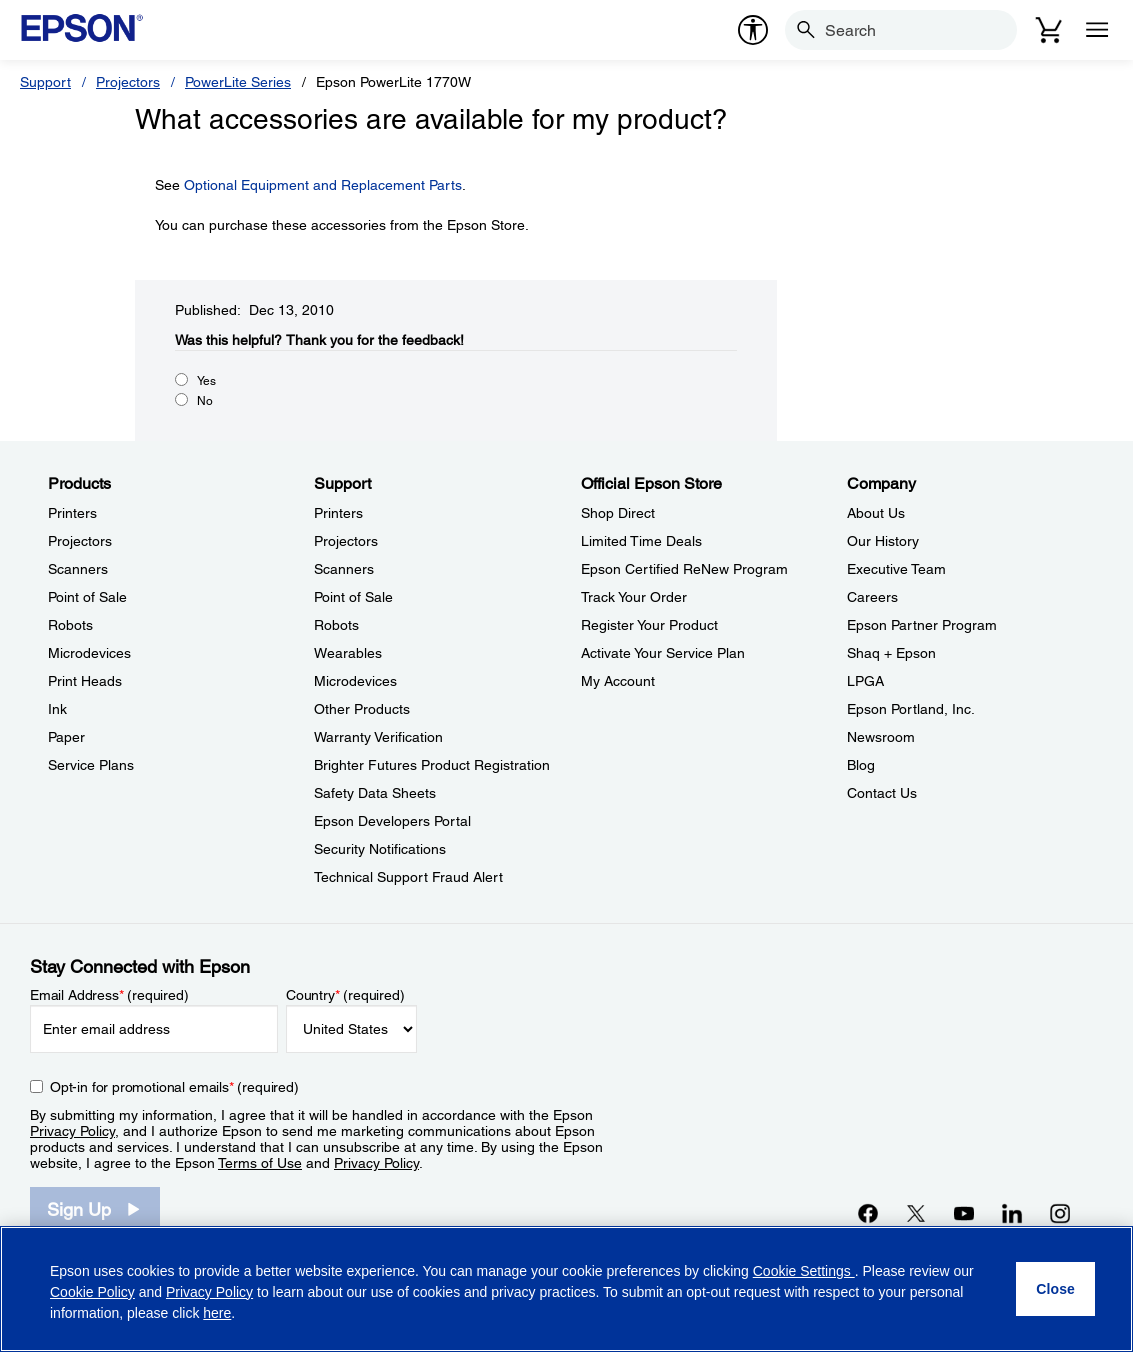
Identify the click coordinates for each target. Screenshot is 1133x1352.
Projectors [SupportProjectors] (346, 541)
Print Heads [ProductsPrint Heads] (85, 681)
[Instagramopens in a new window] (1060, 1213)
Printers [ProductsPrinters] (72, 513)
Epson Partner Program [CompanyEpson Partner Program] (922, 625)
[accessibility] (753, 30)
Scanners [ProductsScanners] (78, 569)
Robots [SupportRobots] (336, 625)
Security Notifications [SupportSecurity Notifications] (380, 849)
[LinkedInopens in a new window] (1012, 1213)
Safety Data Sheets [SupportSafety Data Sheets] (375, 793)
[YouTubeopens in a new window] (964, 1213)
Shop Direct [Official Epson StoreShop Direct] (618, 513)
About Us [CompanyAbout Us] (876, 513)
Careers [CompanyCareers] (872, 597)
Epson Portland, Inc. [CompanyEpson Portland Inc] (911, 709)
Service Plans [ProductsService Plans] (91, 765)
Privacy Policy (72, 1131)
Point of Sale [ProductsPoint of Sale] (87, 597)
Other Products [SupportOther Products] (362, 709)
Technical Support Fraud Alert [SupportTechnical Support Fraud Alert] (408, 877)
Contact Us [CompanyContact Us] (882, 793)
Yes (206, 381)
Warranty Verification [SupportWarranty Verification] (378, 737)
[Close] (1055, 1289)
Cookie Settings (804, 1271)
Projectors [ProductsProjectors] (80, 541)
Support (45, 82)
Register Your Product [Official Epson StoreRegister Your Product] (649, 625)
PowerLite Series (238, 82)
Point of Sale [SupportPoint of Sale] (353, 597)
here (217, 1313)
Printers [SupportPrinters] (338, 513)
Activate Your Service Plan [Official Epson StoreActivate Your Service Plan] (663, 653)
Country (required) (345, 995)
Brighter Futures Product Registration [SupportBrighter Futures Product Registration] (432, 765)
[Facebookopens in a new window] (868, 1213)
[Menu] (1097, 30)
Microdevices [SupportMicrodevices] (355, 681)
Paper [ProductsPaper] (66, 737)
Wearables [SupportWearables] (348, 653)
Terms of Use (260, 1163)
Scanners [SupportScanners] (344, 569)
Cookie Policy (92, 1292)
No (205, 401)
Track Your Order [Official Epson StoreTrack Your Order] (634, 597)
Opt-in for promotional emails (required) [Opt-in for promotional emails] (174, 1087)
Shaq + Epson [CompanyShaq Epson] (891, 653)
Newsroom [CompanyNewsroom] (881, 737)
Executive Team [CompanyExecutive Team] (896, 569)
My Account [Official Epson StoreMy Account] (618, 681)
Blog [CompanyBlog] (861, 765)
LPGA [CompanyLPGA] (865, 681)
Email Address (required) (109, 995)
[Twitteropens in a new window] (916, 1213)
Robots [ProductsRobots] (70, 625)
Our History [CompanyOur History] (883, 541)
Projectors (128, 82)
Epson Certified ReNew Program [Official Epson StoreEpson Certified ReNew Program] (684, 569)
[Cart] (1049, 30)
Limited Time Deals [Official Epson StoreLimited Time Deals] (641, 541)
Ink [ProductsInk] (57, 709)
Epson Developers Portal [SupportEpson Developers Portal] (392, 821)
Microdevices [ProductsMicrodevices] (89, 653)
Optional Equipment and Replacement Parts (323, 185)
